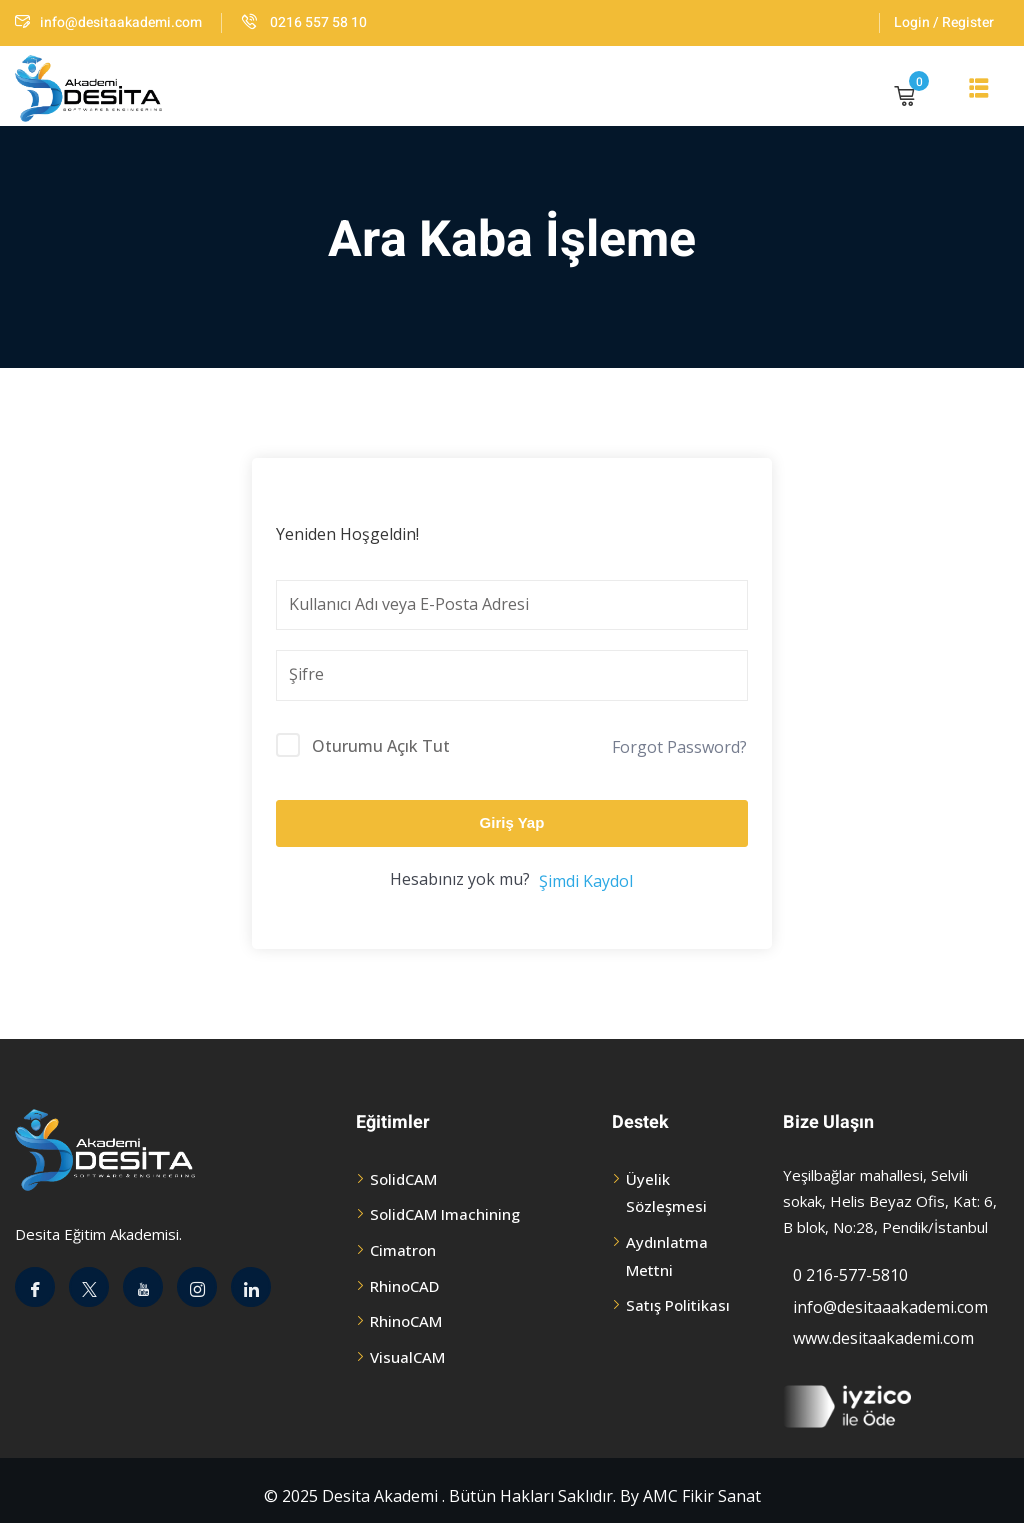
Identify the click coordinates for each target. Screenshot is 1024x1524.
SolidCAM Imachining (445, 1214)
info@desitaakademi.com (108, 22)
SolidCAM (403, 1179)
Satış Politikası (678, 1305)
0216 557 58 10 (304, 22)
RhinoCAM (406, 1321)
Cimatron (403, 1250)
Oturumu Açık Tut (381, 746)
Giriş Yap (512, 822)
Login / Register (944, 22)
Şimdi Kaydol (586, 881)
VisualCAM (407, 1357)
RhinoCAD (404, 1286)
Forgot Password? (679, 747)
